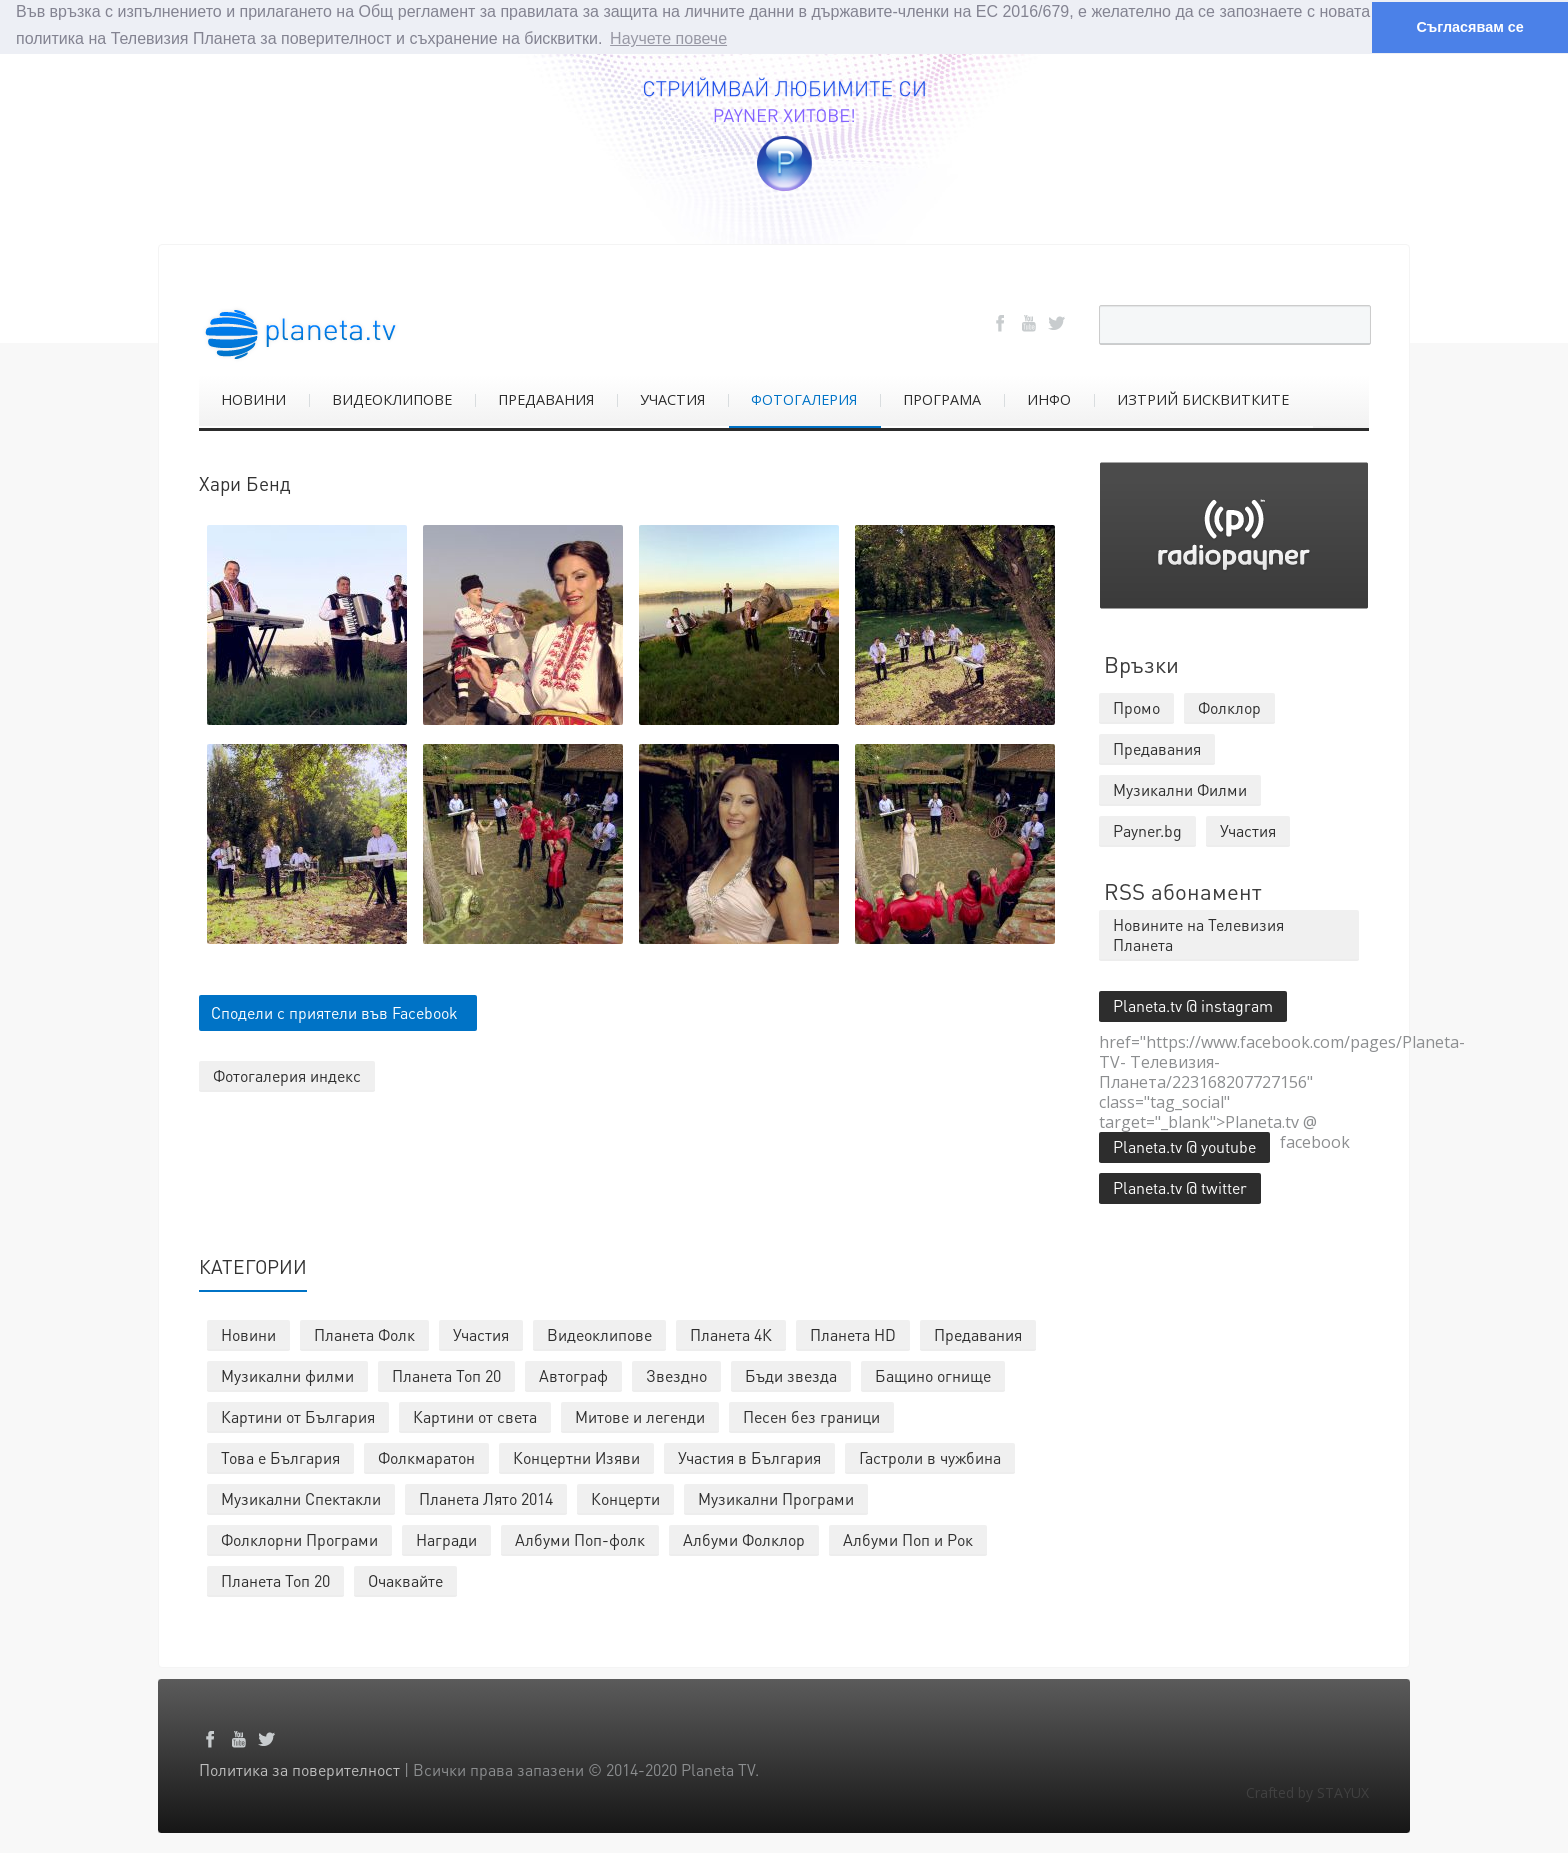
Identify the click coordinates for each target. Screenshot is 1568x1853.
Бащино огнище (933, 1374)
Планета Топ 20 (446, 1374)
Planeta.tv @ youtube (1184, 1145)
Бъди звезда (791, 1374)
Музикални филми (287, 1374)
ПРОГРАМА (942, 398)
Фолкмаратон (426, 1456)
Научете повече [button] (668, 38)
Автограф (573, 1374)
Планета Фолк (364, 1333)
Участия (481, 1333)
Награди (446, 1538)
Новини (248, 1333)
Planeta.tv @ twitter (1180, 1186)
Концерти (625, 1497)
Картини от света (475, 1415)
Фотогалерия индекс (287, 1075)
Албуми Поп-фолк (580, 1538)
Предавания (978, 1333)
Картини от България (298, 1415)
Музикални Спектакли (301, 1497)
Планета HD (853, 1333)
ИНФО (1049, 398)
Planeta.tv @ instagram (1193, 1004)
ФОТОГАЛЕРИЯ (804, 398)
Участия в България (749, 1456)
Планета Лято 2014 (486, 1497)
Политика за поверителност (299, 1768)
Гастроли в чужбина (930, 1456)
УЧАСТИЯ (672, 398)
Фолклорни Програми (299, 1538)
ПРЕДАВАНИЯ (546, 398)
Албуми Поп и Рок (908, 1538)
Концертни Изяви (576, 1456)
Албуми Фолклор (744, 1538)
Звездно (676, 1374)
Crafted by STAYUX (1307, 1791)
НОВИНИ (253, 398)
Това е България (280, 1456)
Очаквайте (405, 1579)
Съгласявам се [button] (1469, 27)
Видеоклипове (599, 1333)
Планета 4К (731, 1333)
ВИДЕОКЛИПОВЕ (392, 398)
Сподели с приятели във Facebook (334, 1012)
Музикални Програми (776, 1497)
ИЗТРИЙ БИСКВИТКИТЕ (1203, 398)
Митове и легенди (640, 1415)
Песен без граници (811, 1415)
